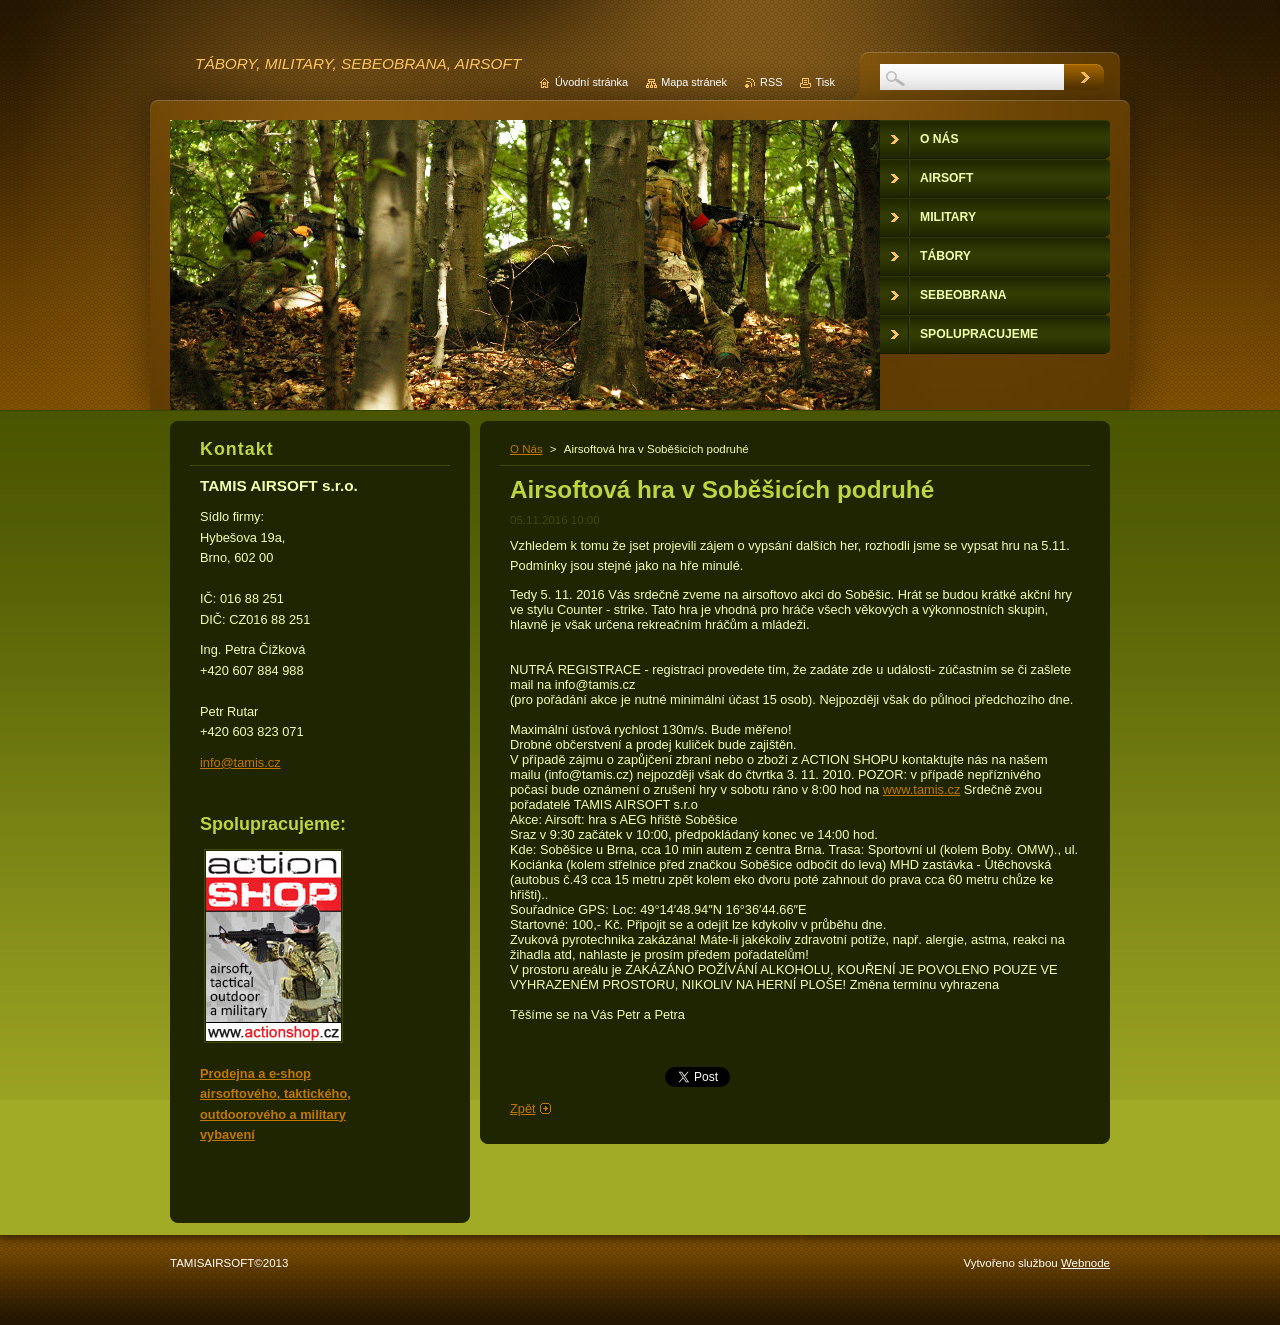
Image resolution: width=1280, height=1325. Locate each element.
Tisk (825, 82)
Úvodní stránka (591, 82)
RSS (771, 82)
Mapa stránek (694, 82)
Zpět (523, 1108)
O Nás (526, 449)
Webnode (1085, 1263)
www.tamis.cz (922, 789)
